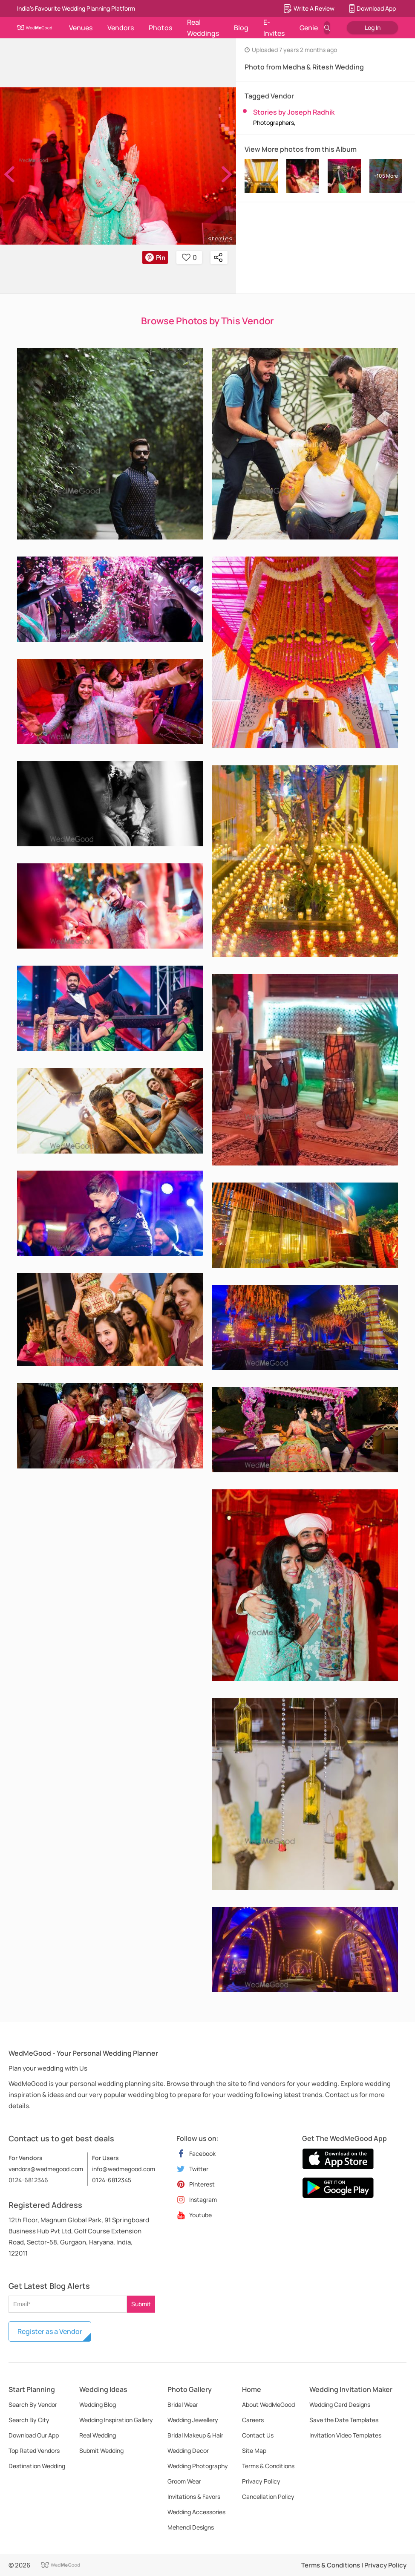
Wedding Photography (197, 2466)
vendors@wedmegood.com (46, 2169)
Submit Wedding (101, 2450)
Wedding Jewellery (192, 2420)
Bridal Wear (182, 2404)
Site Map (254, 2450)
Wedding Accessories (196, 2512)
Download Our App (34, 2435)
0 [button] (189, 257)
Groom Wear (184, 2481)
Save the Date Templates (343, 2420)
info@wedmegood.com (123, 2169)
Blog (241, 27)
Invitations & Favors (193, 2496)
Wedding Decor (188, 2450)
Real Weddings (203, 27)
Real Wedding (97, 2435)
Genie (309, 27)
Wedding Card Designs (339, 2404)
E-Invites (274, 27)
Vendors (120, 27)
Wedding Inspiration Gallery (116, 2420)
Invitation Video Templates (345, 2435)
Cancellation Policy (268, 2496)
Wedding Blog (97, 2404)
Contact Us (258, 2435)
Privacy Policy (261, 2481)
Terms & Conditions (268, 2466)
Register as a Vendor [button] (49, 2331)
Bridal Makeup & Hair (195, 2435)
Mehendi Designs (190, 2527)
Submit (141, 2304)
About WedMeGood (268, 2404)
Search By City (29, 2420)
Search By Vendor (33, 2404)
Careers (253, 2420)
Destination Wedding (37, 2466)
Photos (160, 27)
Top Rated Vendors (34, 2450)
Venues (80, 27)
